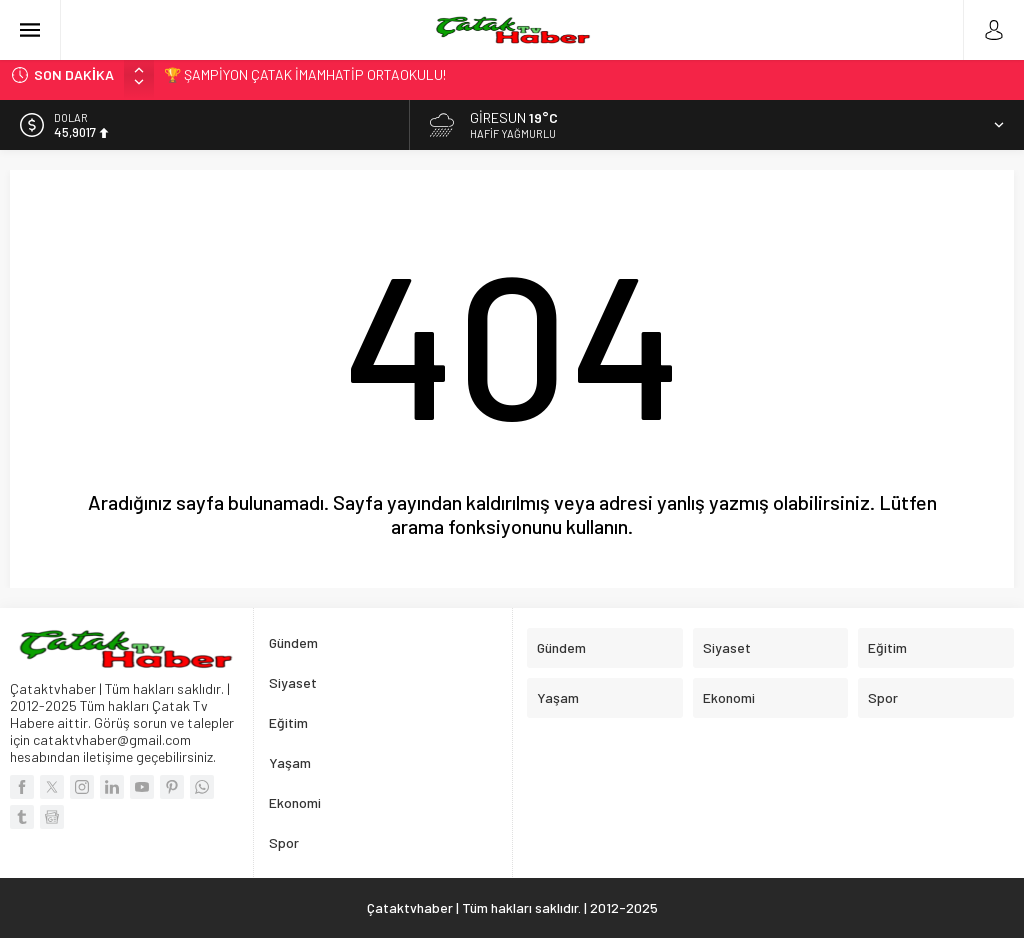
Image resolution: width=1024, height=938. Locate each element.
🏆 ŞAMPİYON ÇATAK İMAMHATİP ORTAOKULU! (305, 74)
